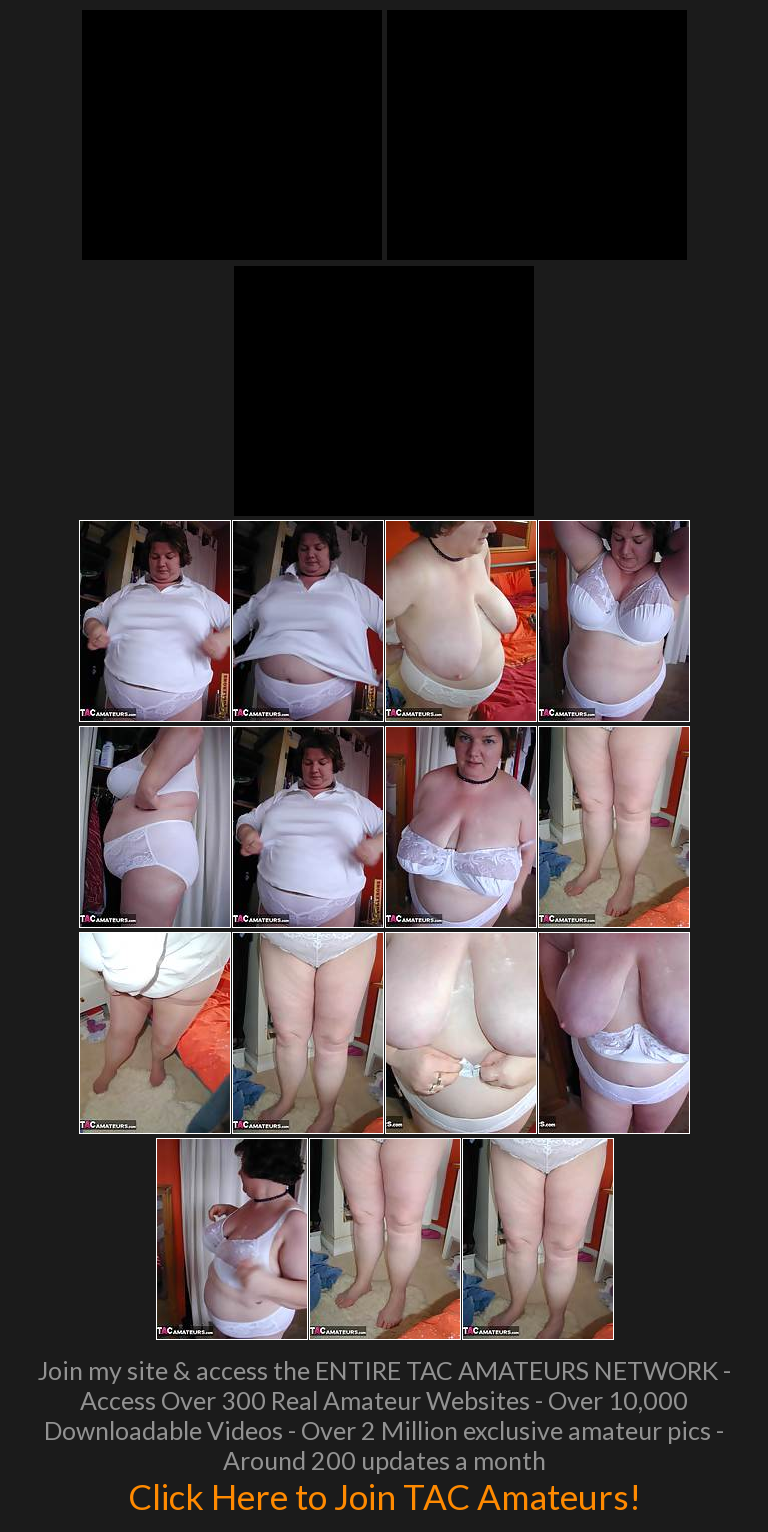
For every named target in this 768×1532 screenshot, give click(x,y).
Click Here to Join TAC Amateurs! (384, 1496)
